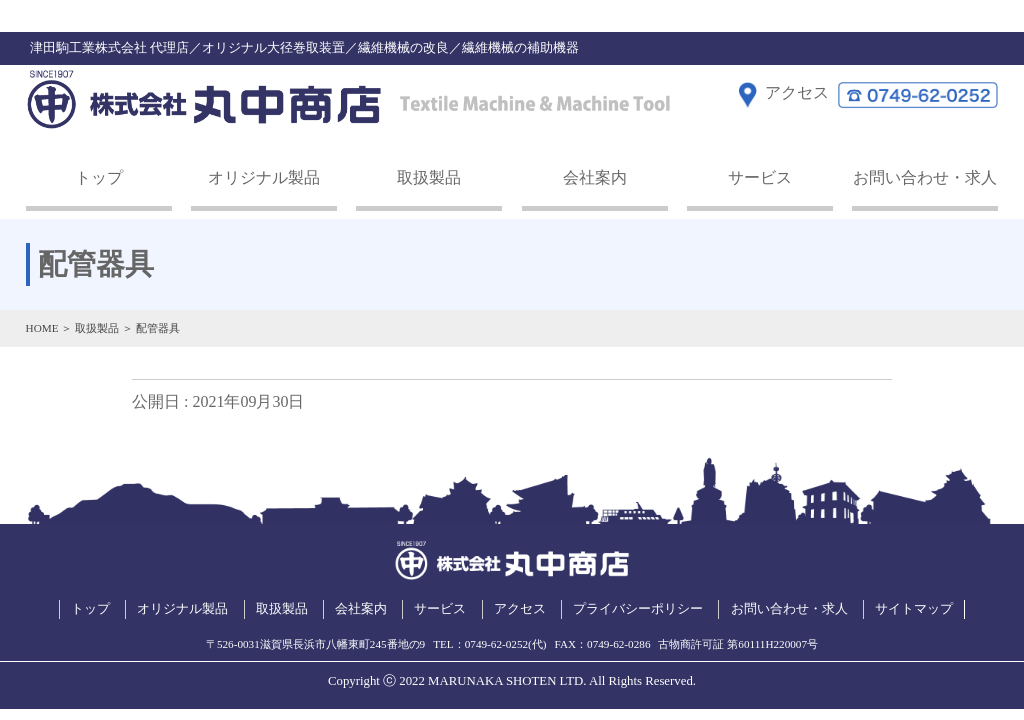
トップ (99, 177)
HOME (42, 328)
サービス (760, 177)
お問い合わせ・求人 (925, 177)
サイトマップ (914, 609)
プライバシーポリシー (638, 609)
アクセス (520, 609)
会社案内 (595, 177)
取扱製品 (429, 177)
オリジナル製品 (264, 177)
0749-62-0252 (496, 644)
